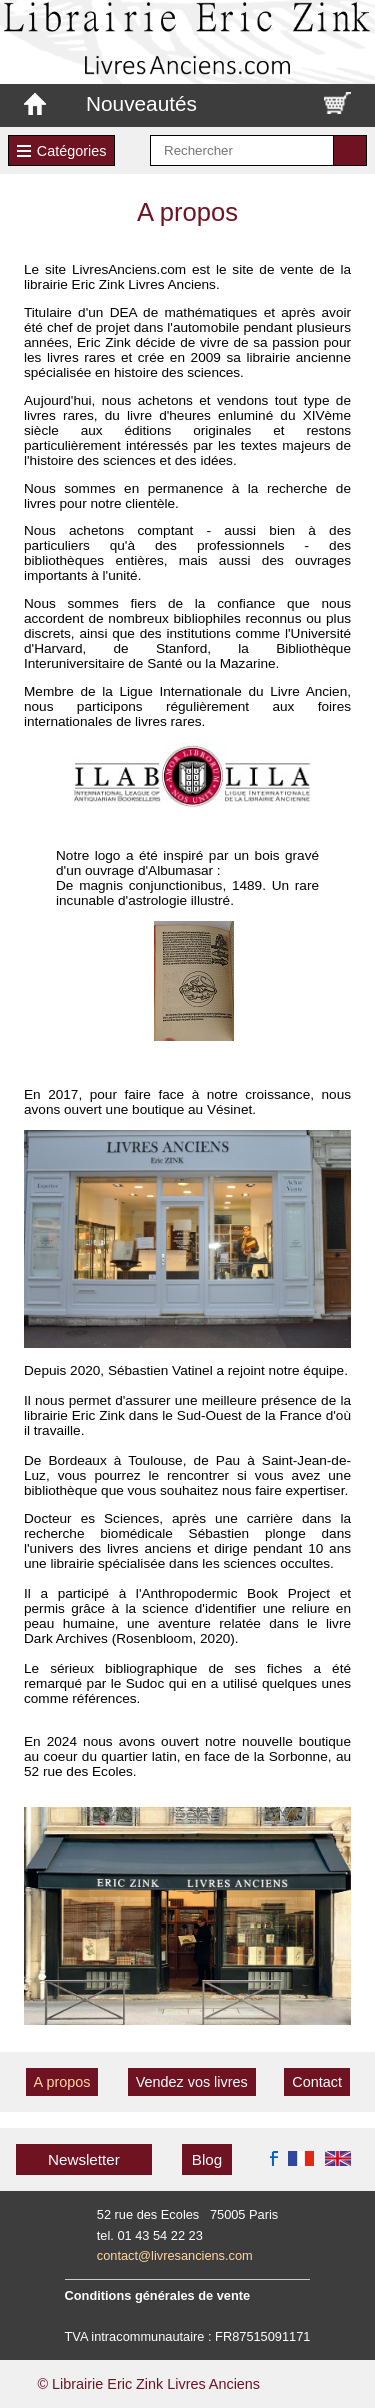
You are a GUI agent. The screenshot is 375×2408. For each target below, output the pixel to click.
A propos (62, 2082)
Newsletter (84, 2159)
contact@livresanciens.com (175, 2255)
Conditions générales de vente (158, 2295)
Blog (207, 2159)
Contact (317, 2082)
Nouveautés (141, 103)
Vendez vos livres (192, 2082)
